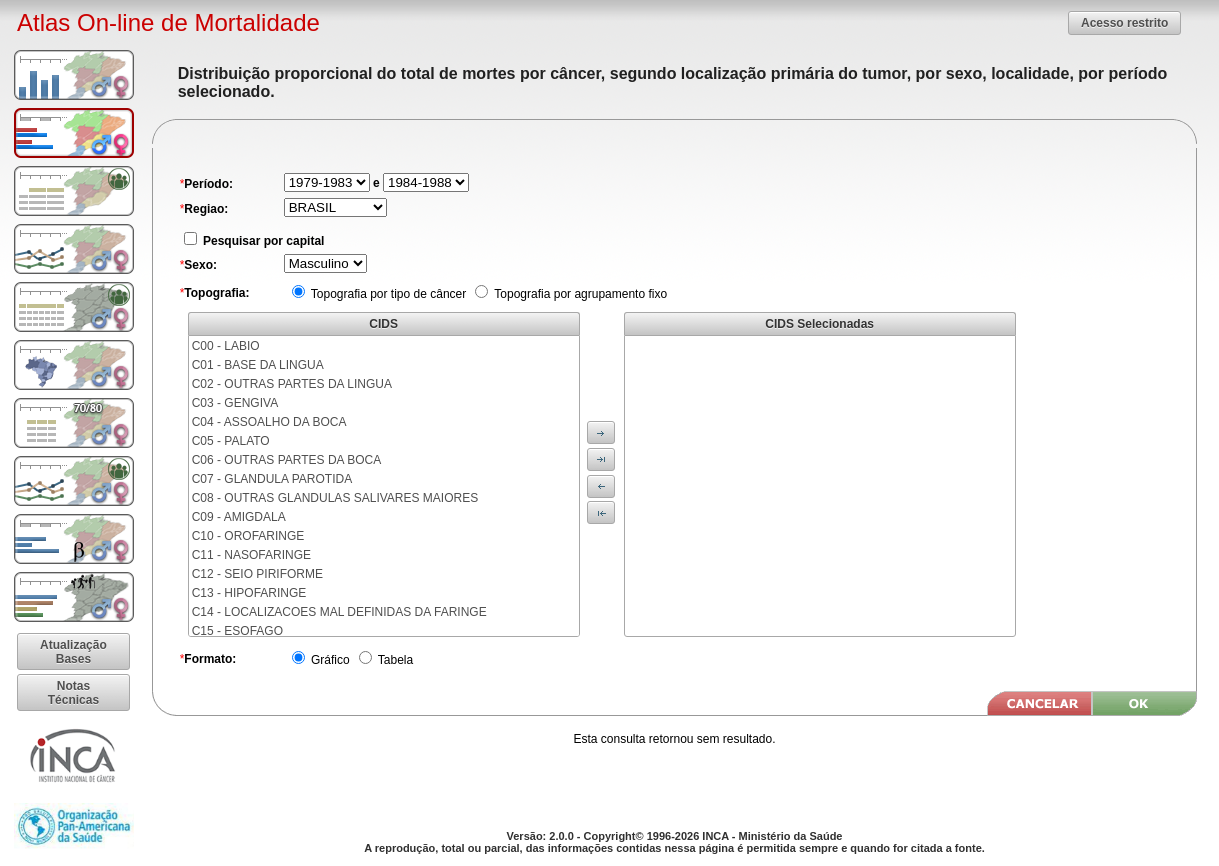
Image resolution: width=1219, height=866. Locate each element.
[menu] (384, 486)
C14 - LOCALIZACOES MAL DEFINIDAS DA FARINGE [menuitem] (339, 612)
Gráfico (329, 660)
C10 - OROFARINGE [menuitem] (248, 536)
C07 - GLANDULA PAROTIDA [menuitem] (272, 479)
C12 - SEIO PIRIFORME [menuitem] (257, 574)
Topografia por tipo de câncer (387, 294)
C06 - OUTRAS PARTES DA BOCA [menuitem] (287, 460)
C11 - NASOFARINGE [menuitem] (251, 555)
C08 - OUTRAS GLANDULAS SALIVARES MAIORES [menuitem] (335, 498)
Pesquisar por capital (262, 241)
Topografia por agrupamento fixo (579, 294)
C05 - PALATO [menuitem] (231, 441)
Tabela (394, 660)
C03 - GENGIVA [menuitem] (235, 403)
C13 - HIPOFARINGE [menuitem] (249, 593)
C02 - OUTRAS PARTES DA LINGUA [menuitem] (292, 384)
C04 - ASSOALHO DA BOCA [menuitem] (269, 422)
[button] (1124, 22)
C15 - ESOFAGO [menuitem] (237, 631)
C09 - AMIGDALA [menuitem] (239, 517)
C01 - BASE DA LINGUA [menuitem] (258, 365)
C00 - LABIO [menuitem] (226, 346)
